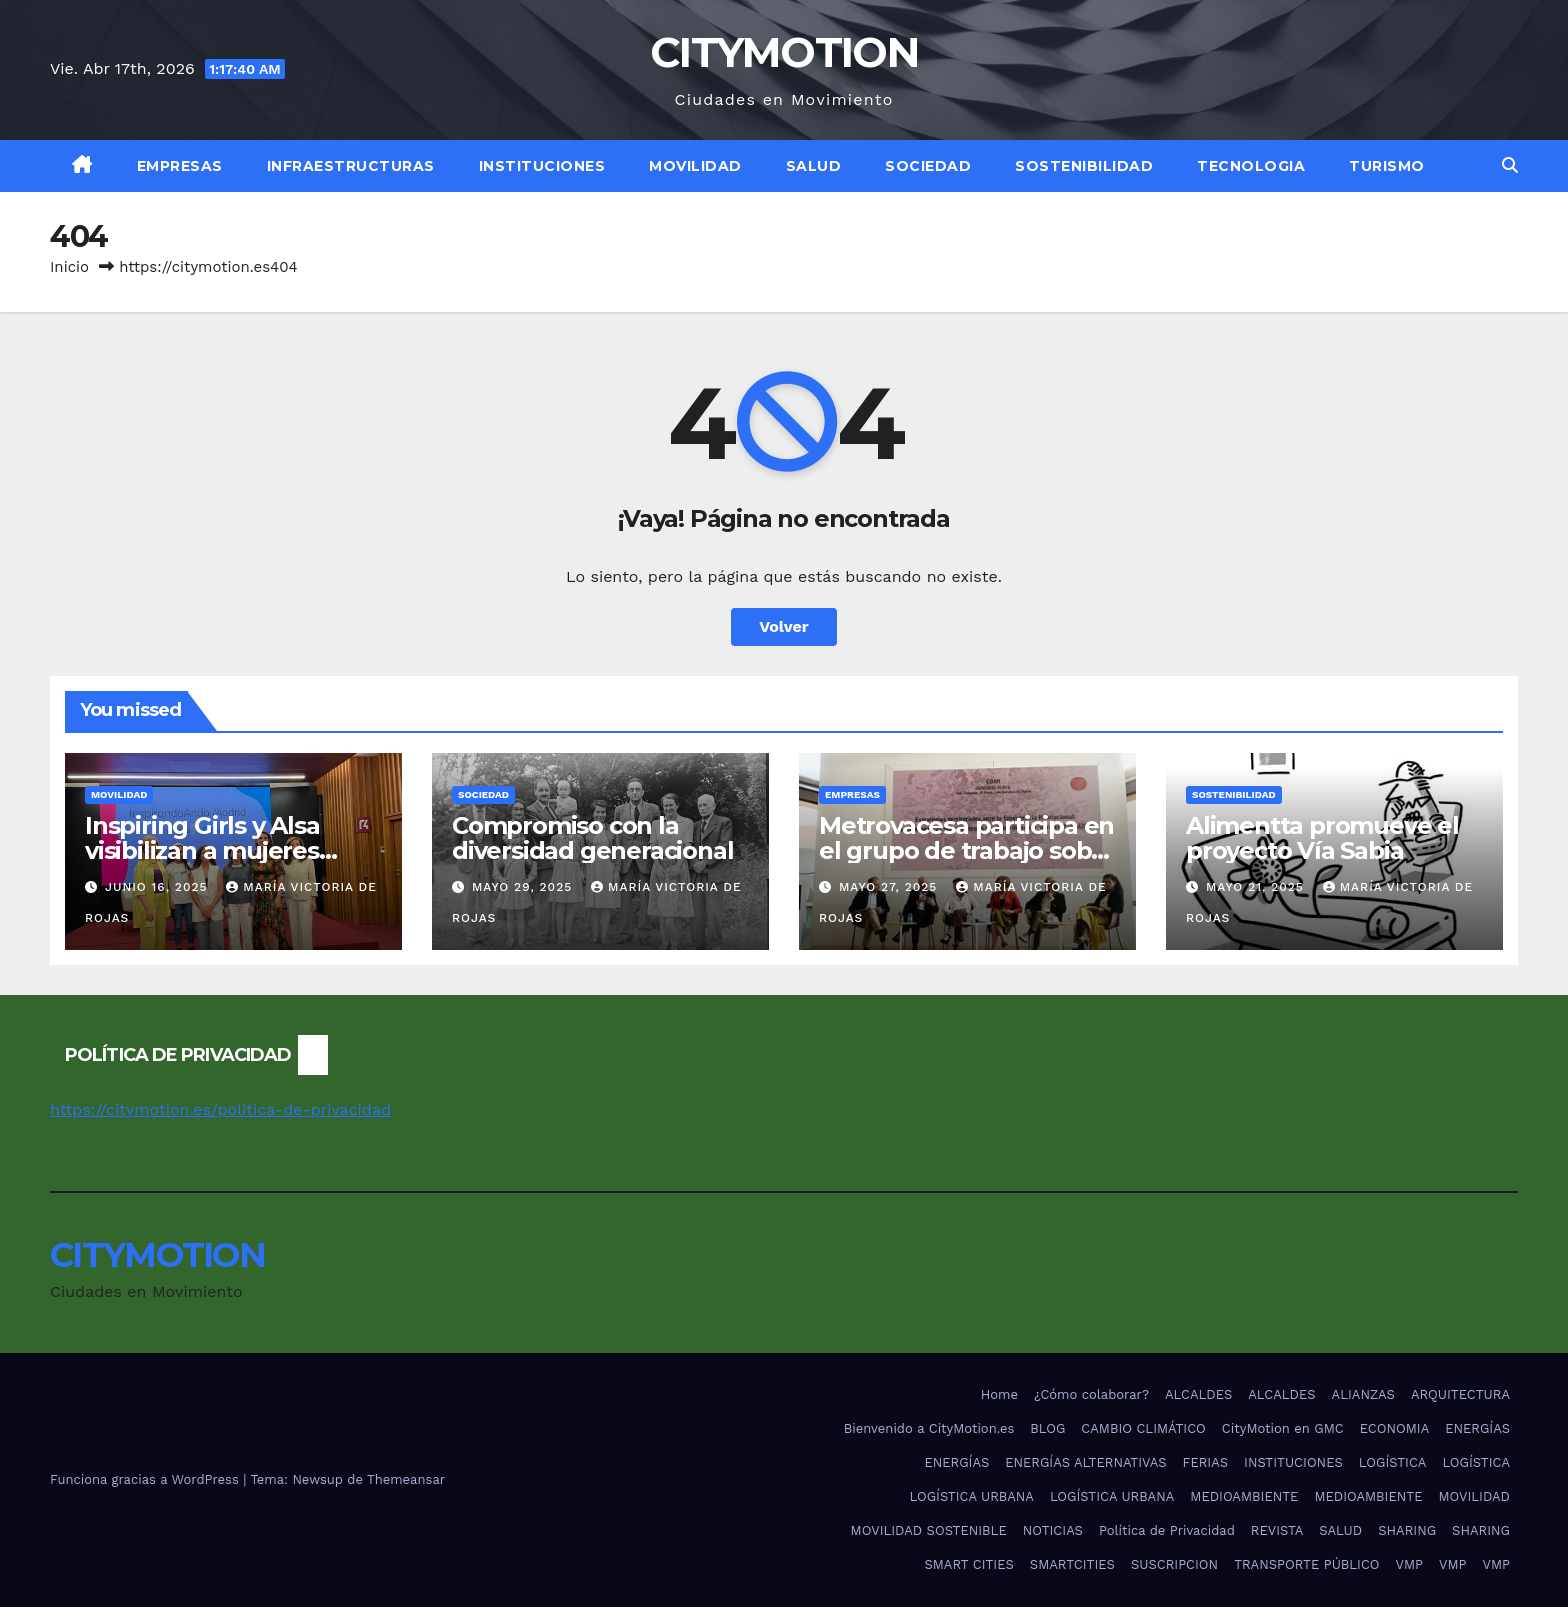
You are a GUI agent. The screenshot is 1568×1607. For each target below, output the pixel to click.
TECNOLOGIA (1251, 166)
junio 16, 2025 (158, 887)
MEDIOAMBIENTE (1244, 1496)
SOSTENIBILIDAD (1084, 166)
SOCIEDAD (928, 166)
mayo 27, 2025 (890, 887)
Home (999, 1394)
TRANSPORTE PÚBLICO (1306, 1564)
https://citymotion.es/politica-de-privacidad (220, 1109)
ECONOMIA (1395, 1428)
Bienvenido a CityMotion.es (929, 1428)
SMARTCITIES (1072, 1564)
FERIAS (1206, 1462)
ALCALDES (1198, 1394)
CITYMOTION (784, 52)
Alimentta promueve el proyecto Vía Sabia (1322, 838)
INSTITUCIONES (542, 166)
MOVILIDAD (695, 166)
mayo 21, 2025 (1257, 887)
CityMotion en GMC (1283, 1428)
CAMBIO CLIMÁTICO (1143, 1428)
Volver (784, 626)
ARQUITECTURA (1460, 1394)
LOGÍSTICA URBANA (971, 1496)
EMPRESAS (180, 166)
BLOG (1047, 1428)
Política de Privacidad (1167, 1530)
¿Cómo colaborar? (1091, 1394)
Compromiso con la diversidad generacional (592, 838)
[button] (1510, 165)
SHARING (1407, 1530)
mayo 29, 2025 (524, 887)
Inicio (69, 267)
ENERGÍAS (1477, 1428)
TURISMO (1387, 166)
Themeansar (406, 1479)
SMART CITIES (968, 1564)
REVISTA (1277, 1530)
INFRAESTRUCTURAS (351, 166)
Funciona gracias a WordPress (146, 1479)
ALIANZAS (1363, 1394)
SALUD (814, 166)
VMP (1409, 1564)
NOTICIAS (1053, 1530)
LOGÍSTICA (1393, 1462)
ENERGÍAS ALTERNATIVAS (1085, 1462)
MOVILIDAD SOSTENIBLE (929, 1530)
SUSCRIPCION (1174, 1564)
